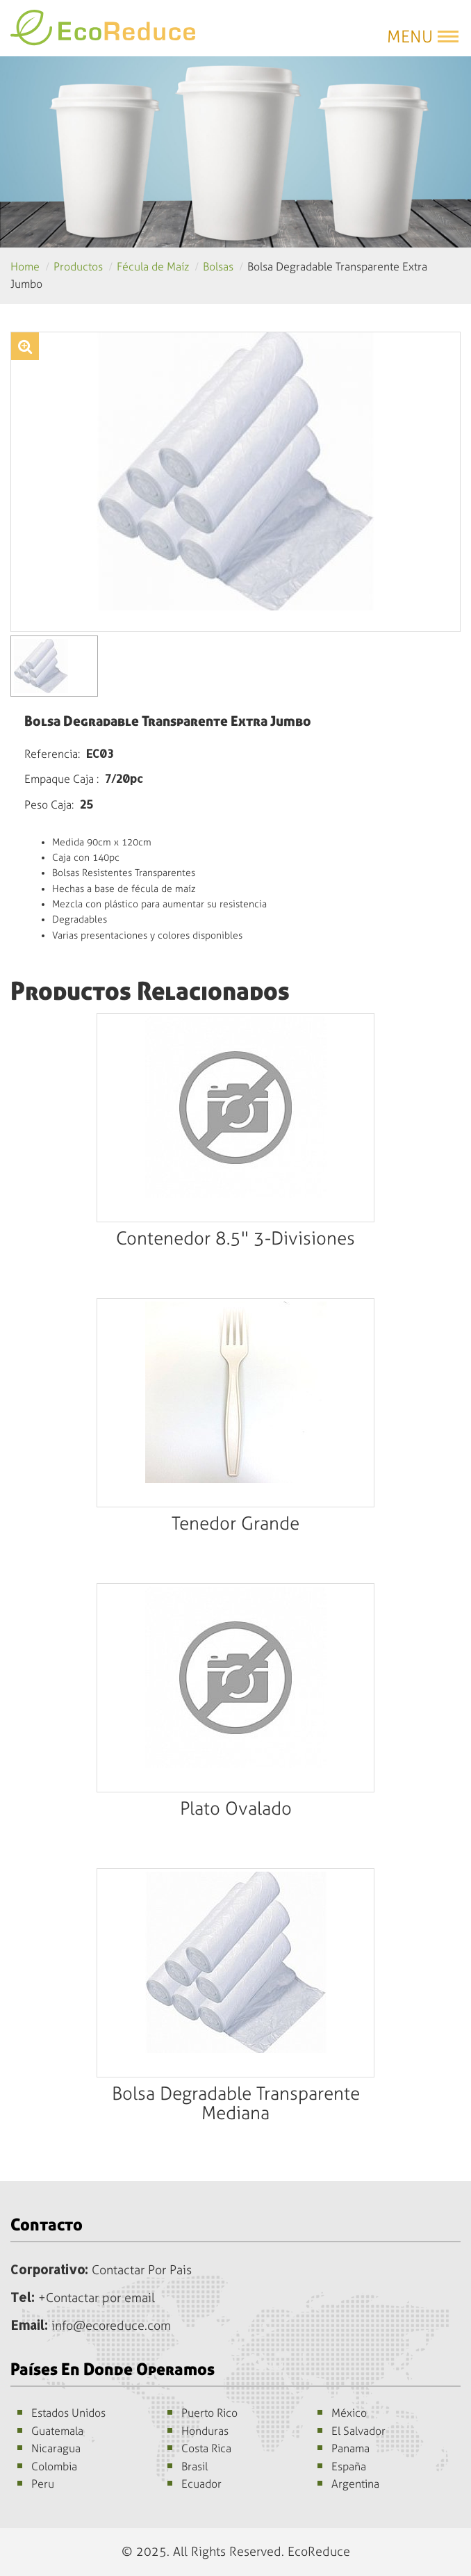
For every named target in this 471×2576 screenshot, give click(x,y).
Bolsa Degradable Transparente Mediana (236, 2104)
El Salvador (358, 2431)
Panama (350, 2448)
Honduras (205, 2431)
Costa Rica (206, 2448)
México (349, 2413)
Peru (42, 2483)
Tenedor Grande (235, 1523)
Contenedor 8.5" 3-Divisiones (235, 1238)
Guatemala (57, 2431)
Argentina (355, 2483)
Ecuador (201, 2483)
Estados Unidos (68, 2413)
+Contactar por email (96, 2298)
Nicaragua (56, 2448)
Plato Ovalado (236, 1809)
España (348, 2466)
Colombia (54, 2466)
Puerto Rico (209, 2413)
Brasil (194, 2466)
